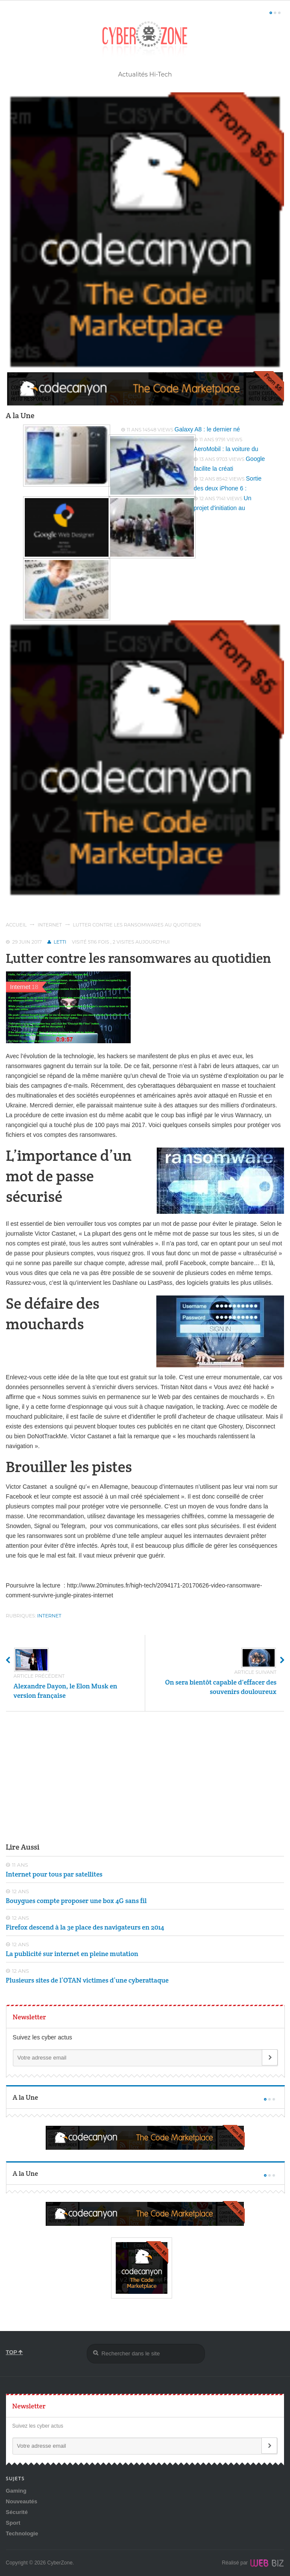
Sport (13, 2523)
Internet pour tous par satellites (54, 1874)
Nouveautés (22, 2501)
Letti (59, 942)
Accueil (16, 925)
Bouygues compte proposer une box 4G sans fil (76, 1900)
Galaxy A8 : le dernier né (207, 429)
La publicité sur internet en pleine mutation (72, 1953)
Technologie (22, 2533)
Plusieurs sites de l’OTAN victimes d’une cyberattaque (87, 1980)
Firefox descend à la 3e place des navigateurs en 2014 (85, 1927)
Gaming (16, 2490)
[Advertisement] (145, 1775)
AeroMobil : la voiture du (226, 449)
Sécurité (17, 2512)
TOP (14, 2352)
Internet (50, 925)
